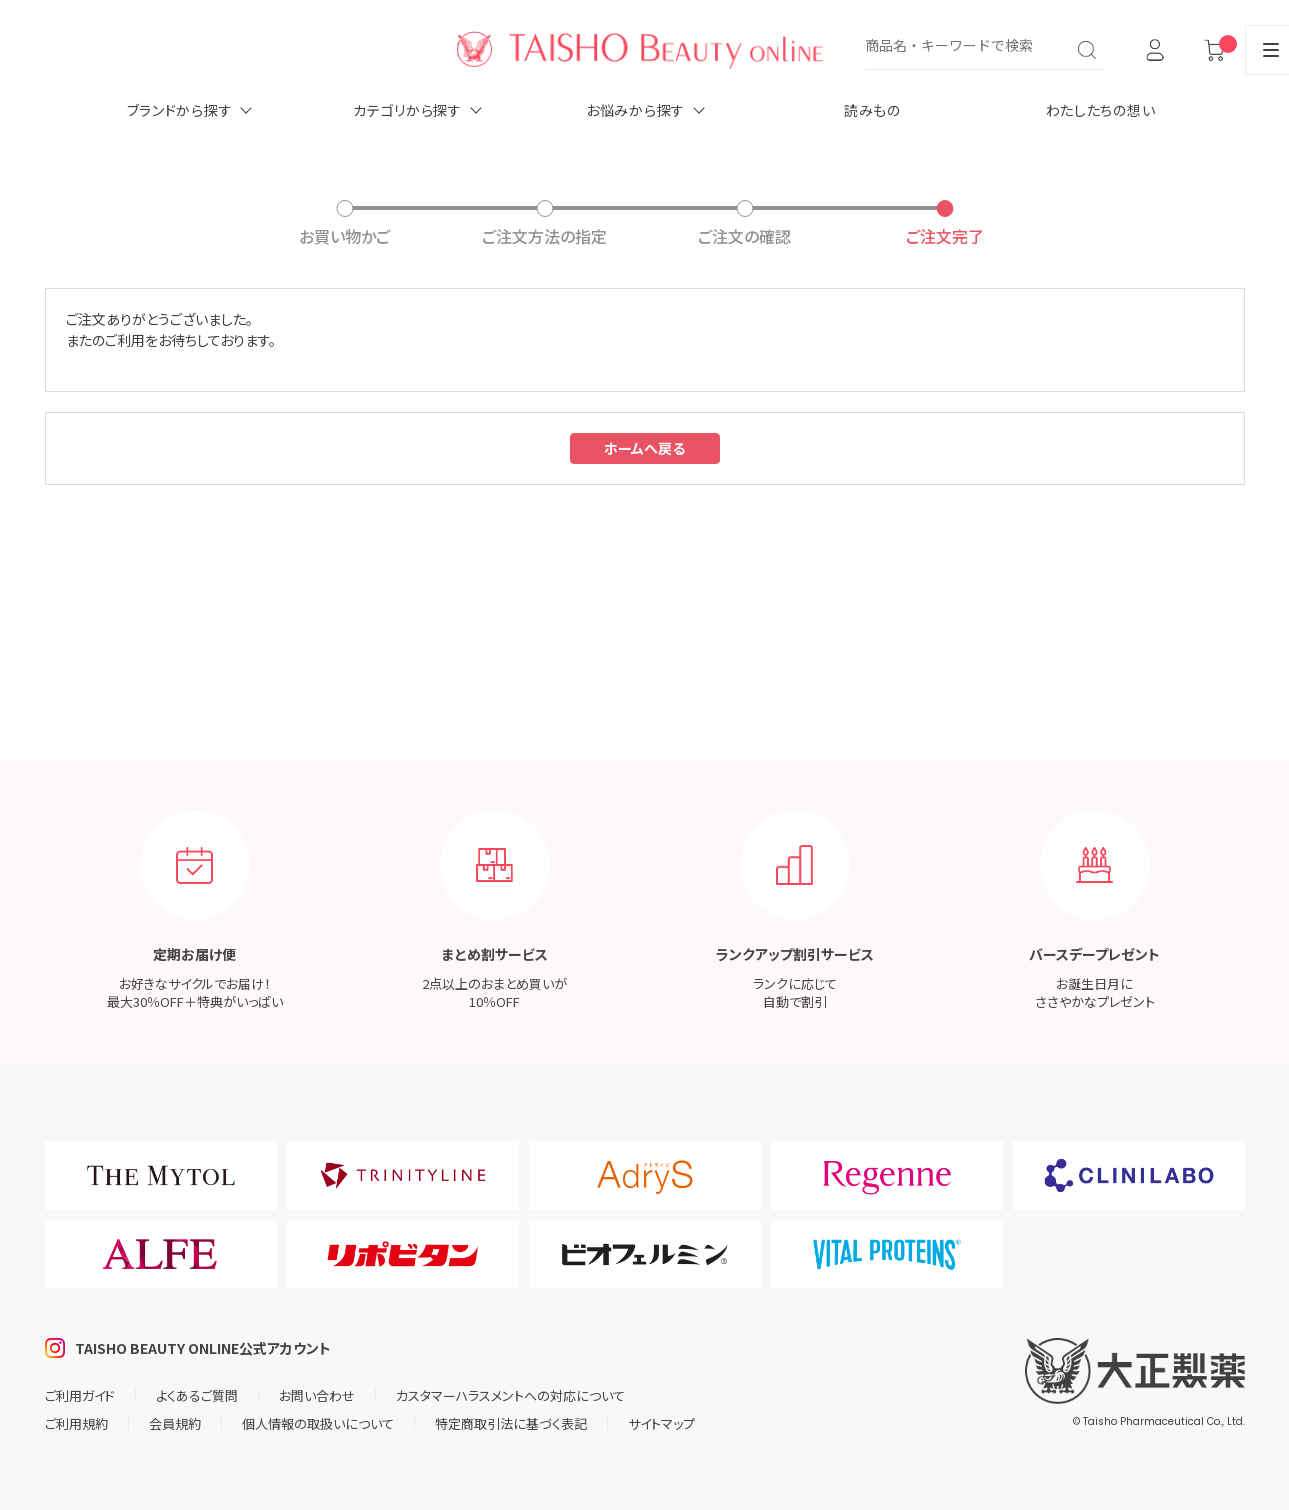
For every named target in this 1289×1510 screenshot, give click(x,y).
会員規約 (175, 1423)
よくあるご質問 (197, 1395)
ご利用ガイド (80, 1395)
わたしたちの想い (1101, 110)
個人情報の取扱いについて (318, 1423)
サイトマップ (661, 1423)
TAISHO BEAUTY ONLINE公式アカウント (203, 1348)
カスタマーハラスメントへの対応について (510, 1395)
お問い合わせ (317, 1395)
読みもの (872, 110)
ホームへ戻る (644, 448)
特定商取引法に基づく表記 (511, 1423)
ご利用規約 (76, 1423)
